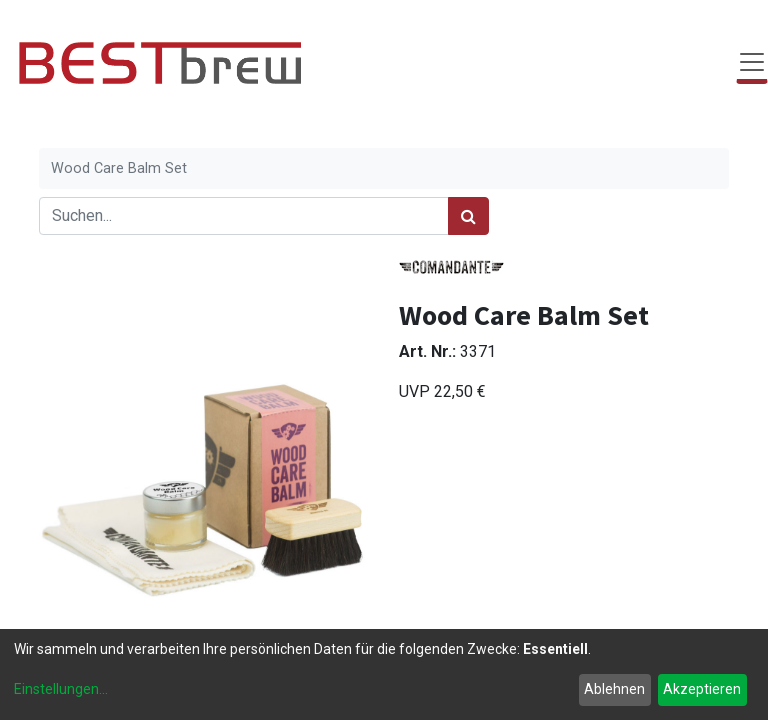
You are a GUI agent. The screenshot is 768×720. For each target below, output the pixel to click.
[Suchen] (468, 216)
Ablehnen (614, 689)
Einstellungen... (61, 689)
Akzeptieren (702, 689)
